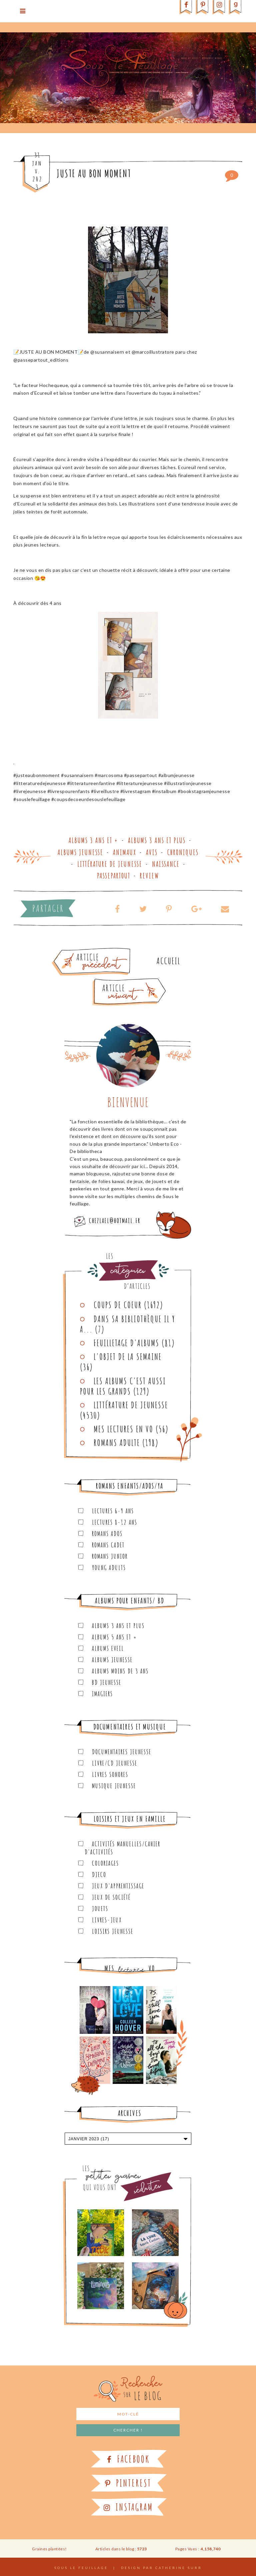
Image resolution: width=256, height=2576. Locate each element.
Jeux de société (111, 1897)
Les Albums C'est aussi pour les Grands (123, 1386)
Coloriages (105, 1863)
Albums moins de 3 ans (120, 1671)
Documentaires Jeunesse (121, 1752)
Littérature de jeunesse (109, 863)
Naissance (166, 863)
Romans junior (110, 1556)
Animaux (124, 852)
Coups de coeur (118, 1305)
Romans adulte (117, 1442)
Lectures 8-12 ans (114, 1522)
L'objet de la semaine (128, 1356)
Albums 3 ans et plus (157, 840)
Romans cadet (108, 1545)
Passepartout (113, 875)
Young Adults (109, 1567)
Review (149, 875)
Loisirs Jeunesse (112, 1931)
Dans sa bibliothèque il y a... (127, 1324)
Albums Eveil (108, 1648)
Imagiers (102, 1694)
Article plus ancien (110, 950)
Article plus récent (113, 981)
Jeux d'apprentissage (118, 1886)
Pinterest (128, 2483)
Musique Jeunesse (114, 1786)
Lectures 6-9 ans (113, 1511)
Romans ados (107, 1533)
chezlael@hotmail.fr (114, 1220)
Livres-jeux (107, 1920)
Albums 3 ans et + (93, 840)
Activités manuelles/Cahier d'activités (122, 1848)
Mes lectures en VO (123, 1429)
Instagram (128, 2507)
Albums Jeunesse (80, 852)
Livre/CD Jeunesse (114, 1763)
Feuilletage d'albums (126, 1343)
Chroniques (183, 852)
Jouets (100, 1908)
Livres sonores (110, 1774)
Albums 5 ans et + (114, 1637)
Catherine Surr (178, 2568)
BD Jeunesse (106, 1682)
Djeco (99, 1874)
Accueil (168, 961)
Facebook (128, 2459)
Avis (152, 852)
